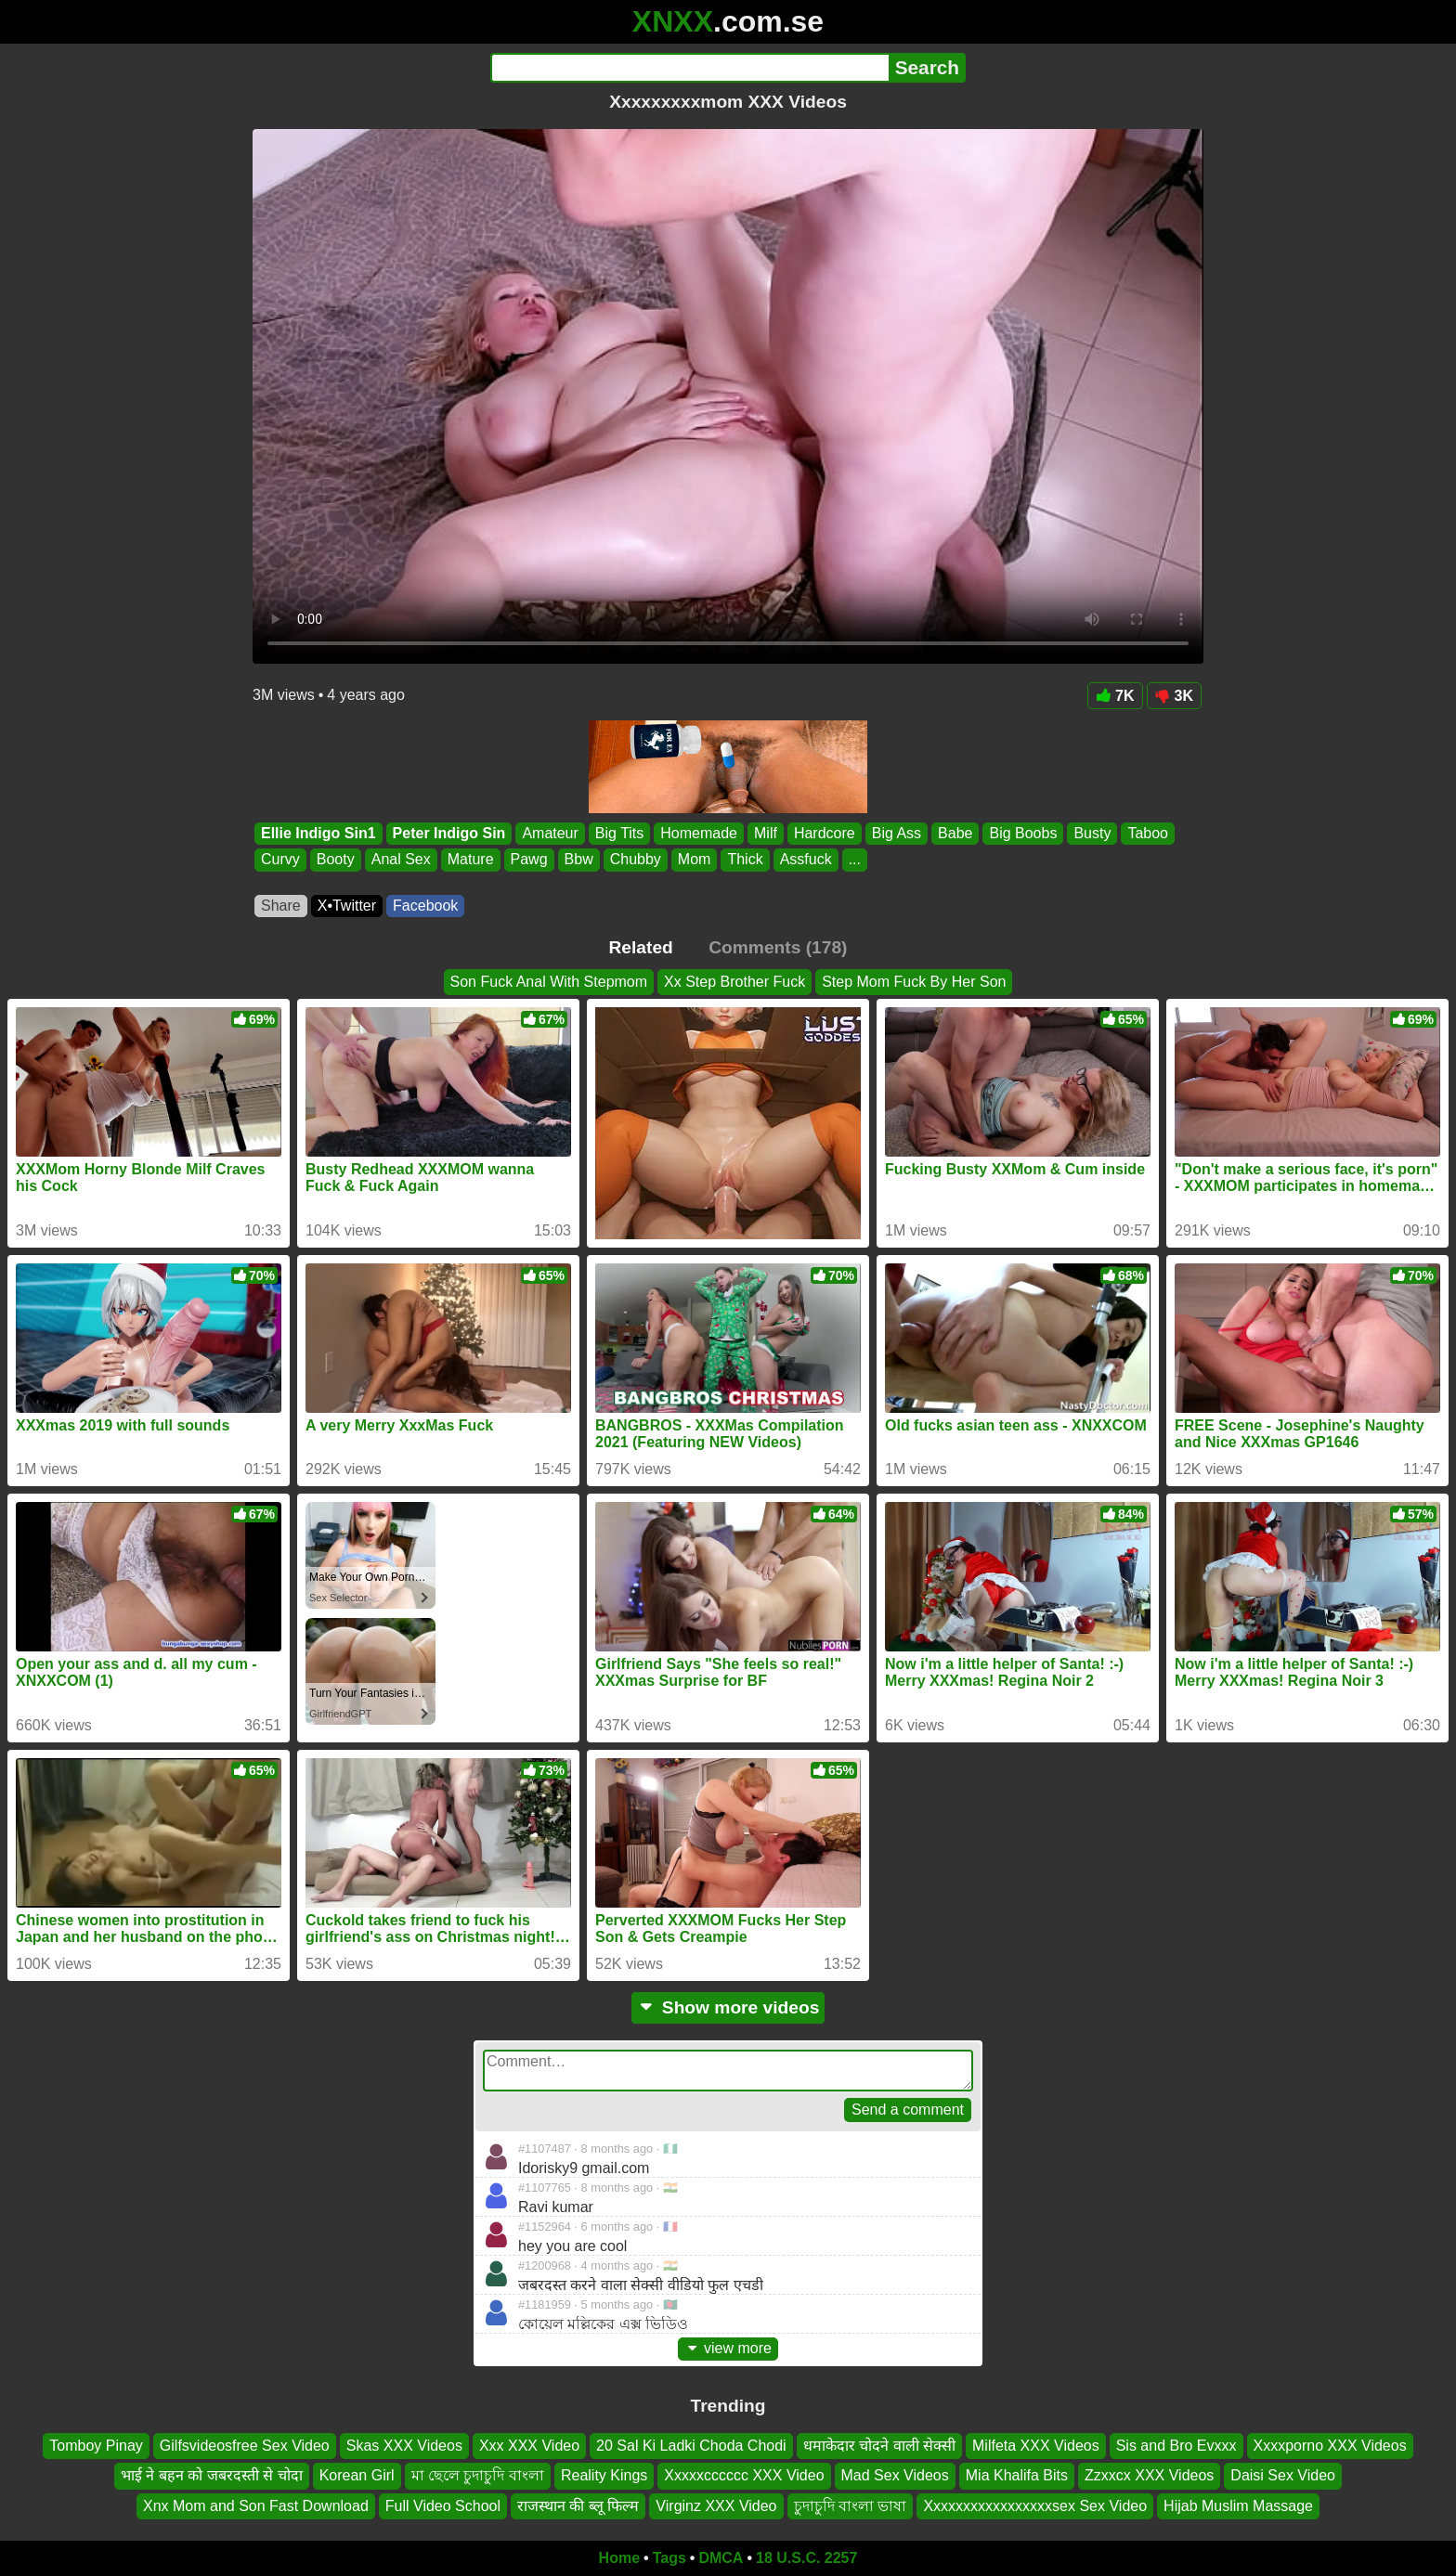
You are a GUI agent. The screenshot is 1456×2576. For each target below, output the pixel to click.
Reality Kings (604, 2475)
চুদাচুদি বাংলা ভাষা (850, 2506)
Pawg (529, 860)
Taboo (1147, 833)
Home (619, 2558)
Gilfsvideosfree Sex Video (245, 2445)
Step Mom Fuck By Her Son (914, 982)
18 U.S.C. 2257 (806, 2558)
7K (1115, 696)
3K (1174, 696)
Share (281, 905)
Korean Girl (357, 2475)
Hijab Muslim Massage (1238, 2506)
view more (728, 2348)
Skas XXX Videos (404, 2445)
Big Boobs (1023, 833)
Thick (744, 860)
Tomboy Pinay (96, 2445)
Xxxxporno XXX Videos (1330, 2445)
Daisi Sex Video (1282, 2475)
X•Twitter (347, 905)
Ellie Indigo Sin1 (318, 833)
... (855, 860)
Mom (694, 860)
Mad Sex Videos (895, 2475)
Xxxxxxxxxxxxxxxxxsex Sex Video (1035, 2506)
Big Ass (896, 833)
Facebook (425, 905)
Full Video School (442, 2506)
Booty (336, 860)
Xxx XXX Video (529, 2445)
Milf (765, 833)
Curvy (280, 860)
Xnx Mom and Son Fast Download (256, 2506)
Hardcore (824, 833)
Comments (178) (777, 947)
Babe (955, 833)
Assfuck (806, 860)
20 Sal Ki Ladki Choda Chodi (691, 2445)
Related (641, 947)
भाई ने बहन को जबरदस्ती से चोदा (212, 2475)
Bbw (579, 860)
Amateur (550, 833)
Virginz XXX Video (716, 2506)
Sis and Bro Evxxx (1176, 2445)
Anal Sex (401, 860)
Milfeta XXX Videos (1035, 2445)
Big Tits (619, 833)
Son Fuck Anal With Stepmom (549, 982)
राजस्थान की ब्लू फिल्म (578, 2506)
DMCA (720, 2558)
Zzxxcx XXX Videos (1149, 2475)
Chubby (635, 860)
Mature (471, 860)
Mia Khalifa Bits (1017, 2475)
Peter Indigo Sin (449, 833)
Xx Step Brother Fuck (734, 982)
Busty (1092, 833)
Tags (669, 2558)
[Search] (689, 68)
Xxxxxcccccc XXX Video (744, 2475)
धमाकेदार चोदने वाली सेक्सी (879, 2445)
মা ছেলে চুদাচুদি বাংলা (477, 2475)
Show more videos (728, 2007)
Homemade (698, 833)
